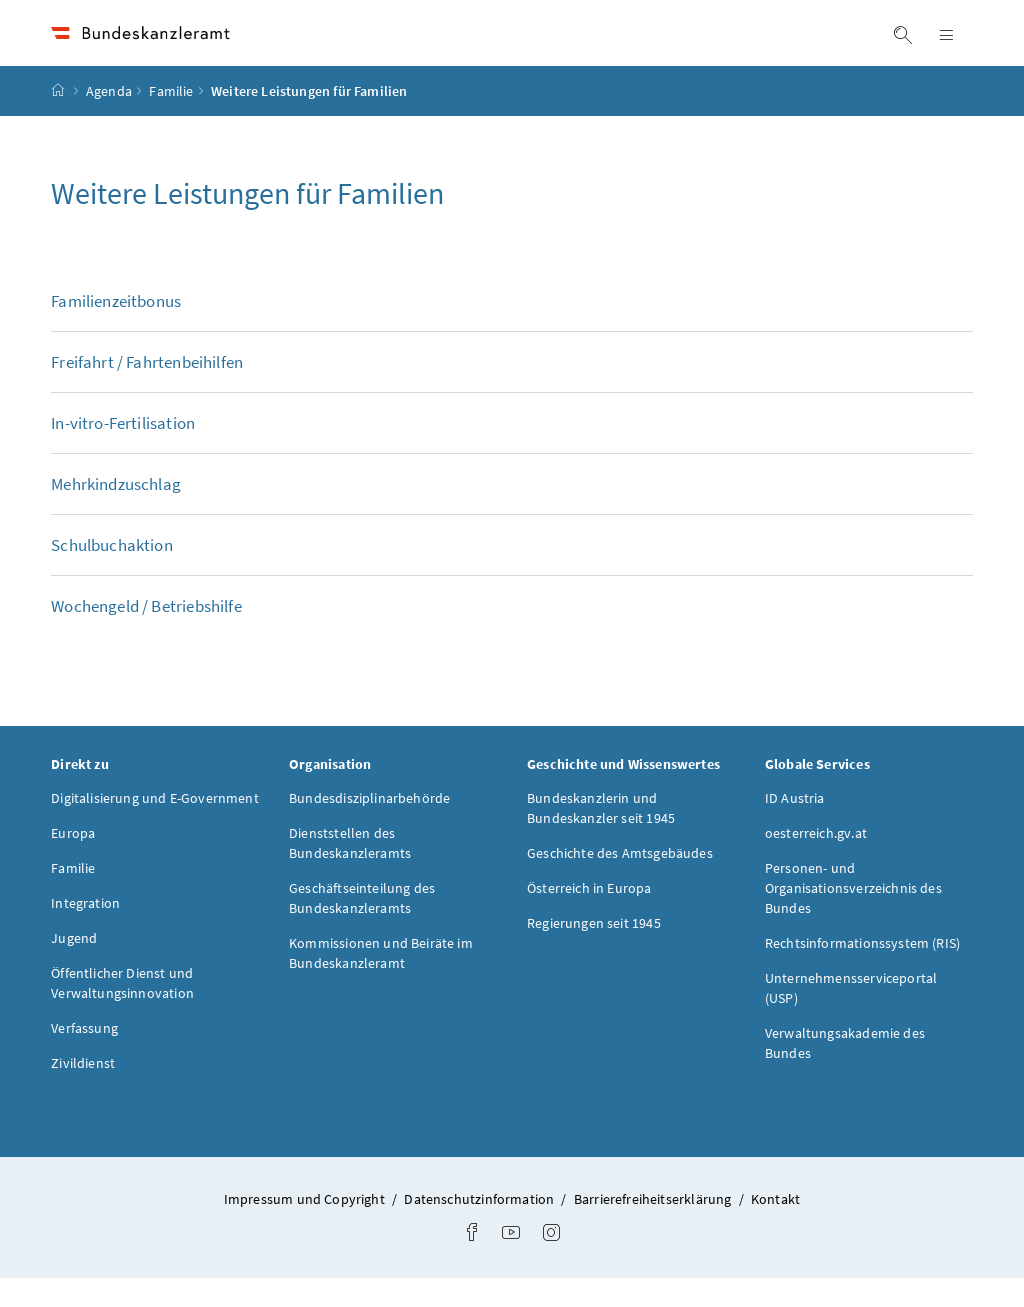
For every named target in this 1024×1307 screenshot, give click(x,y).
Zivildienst (83, 1091)
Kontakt (775, 1227)
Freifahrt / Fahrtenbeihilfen (147, 390)
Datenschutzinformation (480, 1227)
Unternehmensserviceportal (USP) (851, 1016)
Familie (171, 119)
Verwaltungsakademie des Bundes (845, 1071)
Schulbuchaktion (112, 573)
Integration (85, 931)
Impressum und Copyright (306, 1227)
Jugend (74, 966)
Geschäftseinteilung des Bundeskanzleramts (362, 926)
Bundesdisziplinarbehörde (369, 826)
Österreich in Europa (589, 916)
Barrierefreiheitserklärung (654, 1227)
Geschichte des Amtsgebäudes (620, 881)
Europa (73, 861)
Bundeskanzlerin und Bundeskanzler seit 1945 (601, 836)
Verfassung (84, 1056)
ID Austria (795, 826)
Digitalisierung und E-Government (155, 826)
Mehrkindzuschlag (116, 512)
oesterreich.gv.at (816, 861)
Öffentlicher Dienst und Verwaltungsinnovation (122, 1011)
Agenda (109, 119)
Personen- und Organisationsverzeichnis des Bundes (853, 916)
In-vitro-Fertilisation (123, 451)
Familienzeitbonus (116, 329)
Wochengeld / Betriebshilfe (146, 634)
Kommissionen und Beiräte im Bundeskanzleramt (381, 981)
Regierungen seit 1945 (594, 951)
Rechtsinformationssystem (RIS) (862, 971)
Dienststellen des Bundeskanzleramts (350, 871)
